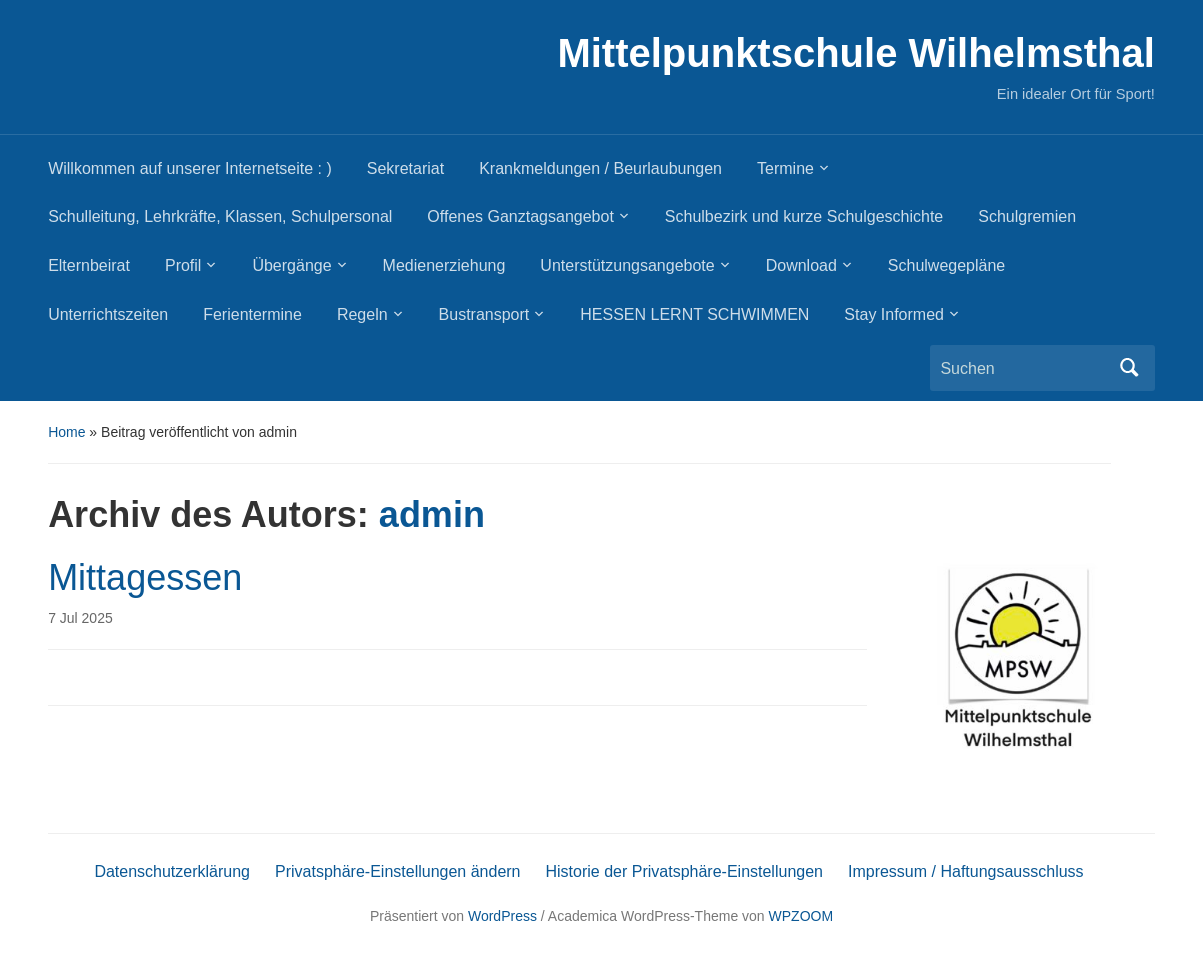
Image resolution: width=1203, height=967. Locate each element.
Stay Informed (894, 314)
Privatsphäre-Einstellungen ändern (397, 871)
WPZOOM (801, 916)
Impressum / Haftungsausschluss (966, 871)
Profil (183, 265)
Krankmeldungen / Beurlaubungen (600, 168)
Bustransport (484, 314)
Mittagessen (145, 577)
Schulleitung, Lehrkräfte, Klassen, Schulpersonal (220, 216)
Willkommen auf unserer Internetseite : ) (190, 168)
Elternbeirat (89, 265)
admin (432, 514)
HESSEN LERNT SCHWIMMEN (694, 314)
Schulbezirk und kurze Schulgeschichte (804, 216)
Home (66, 432)
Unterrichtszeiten (108, 314)
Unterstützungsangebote (627, 265)
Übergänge (291, 265)
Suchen (1130, 368)
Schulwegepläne (946, 265)
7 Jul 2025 (80, 618)
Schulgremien (1027, 216)
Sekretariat (405, 168)
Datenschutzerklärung (172, 871)
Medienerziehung (444, 265)
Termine (785, 168)
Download (801, 265)
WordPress (502, 916)
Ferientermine (252, 314)
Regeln (362, 314)
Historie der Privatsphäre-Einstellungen (684, 871)
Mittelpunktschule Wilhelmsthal (855, 53)
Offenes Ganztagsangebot (520, 216)
